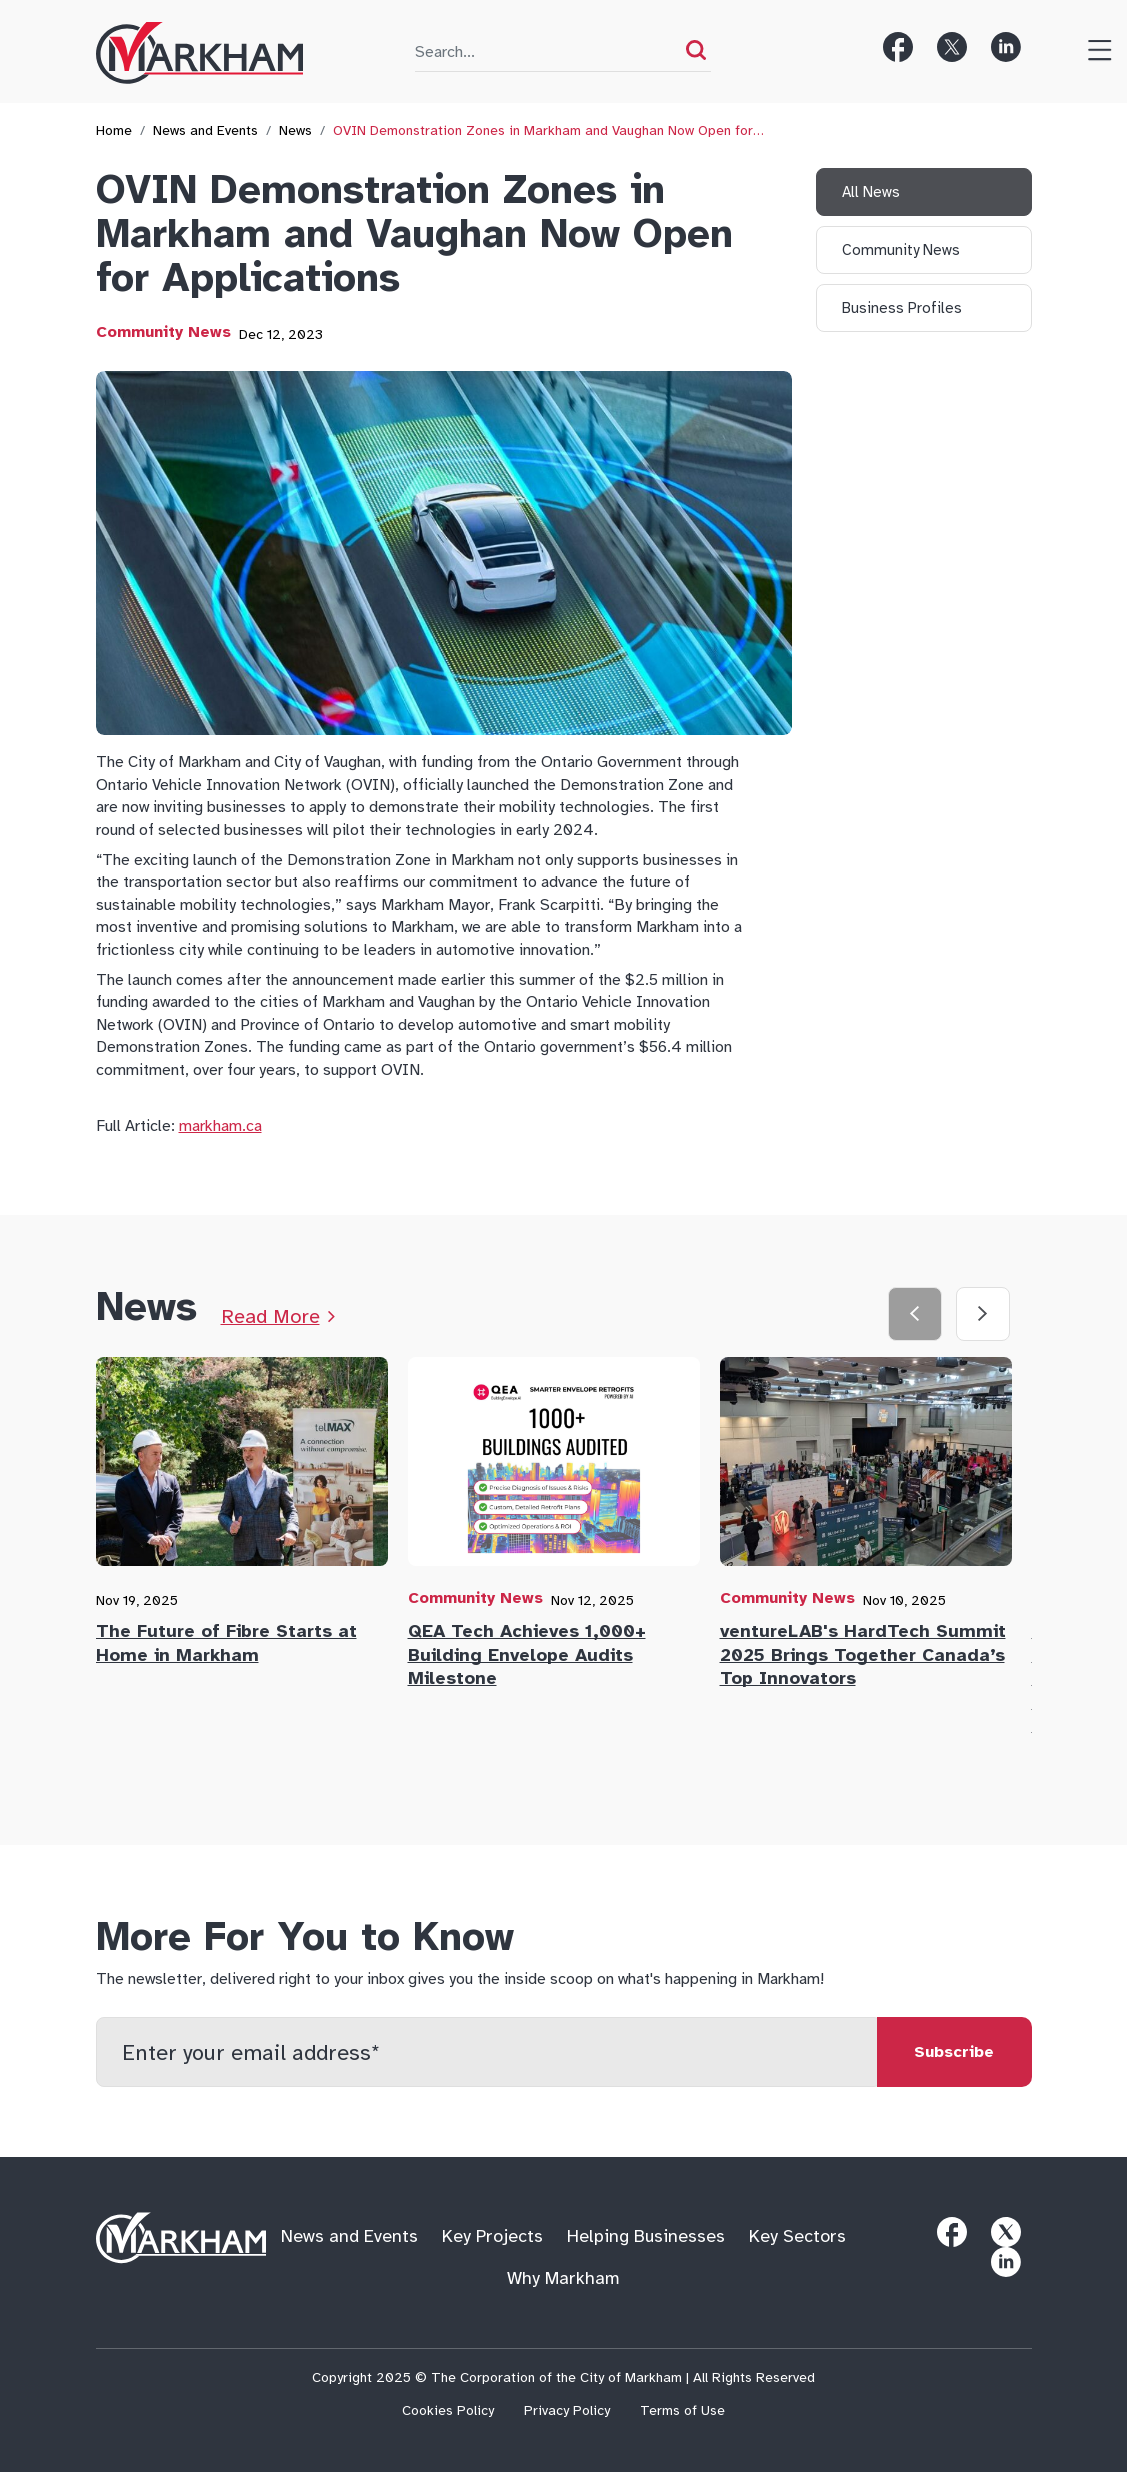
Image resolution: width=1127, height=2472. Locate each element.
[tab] (252, 1516)
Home (114, 130)
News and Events (205, 130)
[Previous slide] (915, 1314)
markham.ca (220, 1126)
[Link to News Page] (278, 1316)
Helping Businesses (646, 2236)
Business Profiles (902, 308)
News (295, 130)
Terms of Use (682, 2411)
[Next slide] (983, 1314)
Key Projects (492, 2236)
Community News (163, 332)
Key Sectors (797, 2236)
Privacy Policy (567, 2411)
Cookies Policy (448, 2411)
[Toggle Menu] (1092, 47)
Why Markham (563, 2278)
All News (871, 192)
